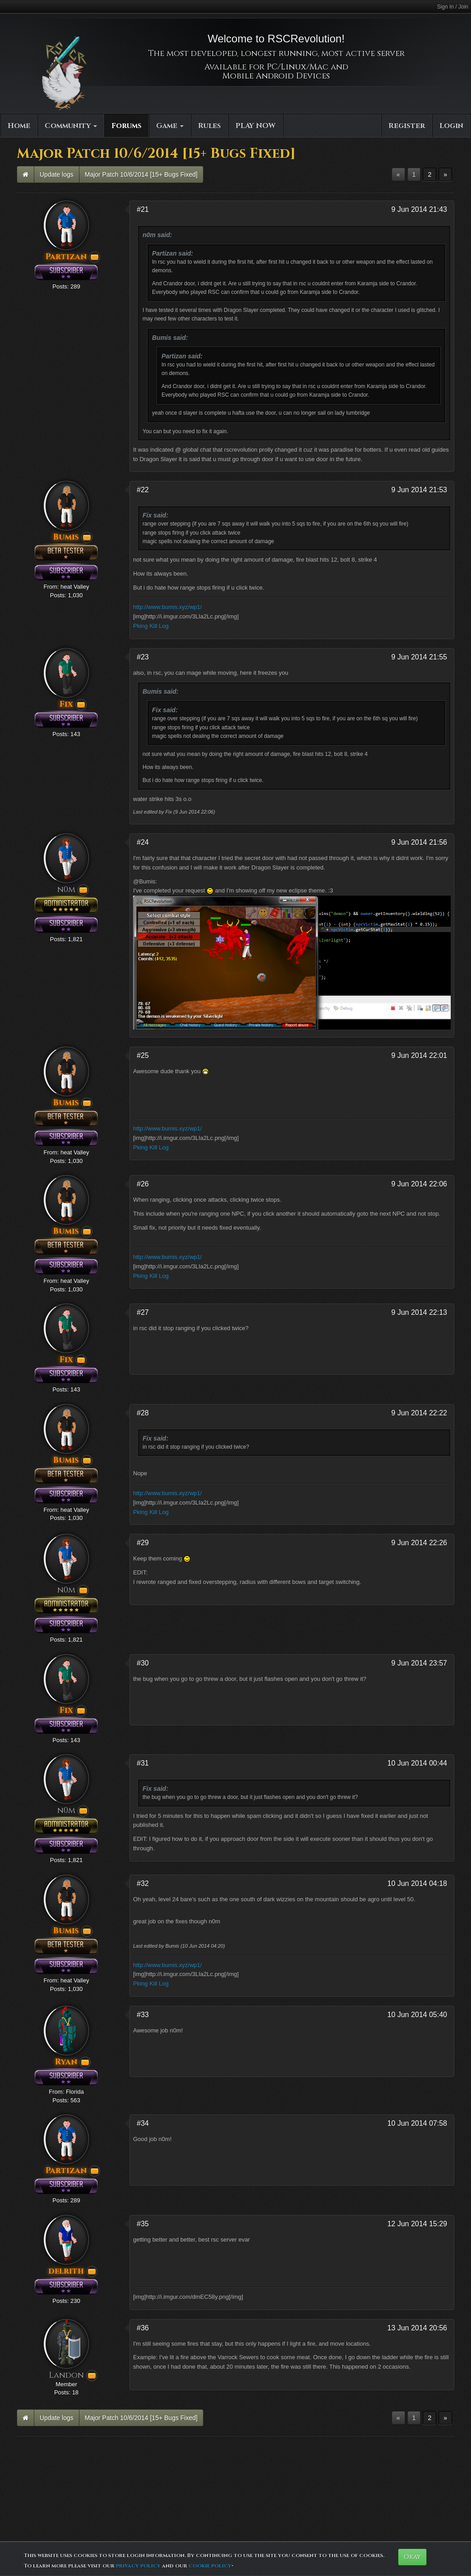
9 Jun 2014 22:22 (419, 1413)
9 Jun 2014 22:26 (419, 1543)
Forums (126, 126)
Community (71, 126)
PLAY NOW (256, 126)
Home (19, 126)
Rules (209, 126)
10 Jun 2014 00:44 (417, 1763)
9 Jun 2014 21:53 (419, 490)
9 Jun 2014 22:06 (419, 1184)
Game (170, 126)
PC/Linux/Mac (297, 67)
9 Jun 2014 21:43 (419, 209)
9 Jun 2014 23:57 (419, 1663)
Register (406, 126)
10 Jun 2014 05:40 (417, 2014)
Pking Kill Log (151, 625)
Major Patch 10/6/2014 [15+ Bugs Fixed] (141, 174)
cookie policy (210, 2565)
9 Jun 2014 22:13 (419, 1312)
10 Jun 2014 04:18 (417, 1883)
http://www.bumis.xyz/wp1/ (167, 607)
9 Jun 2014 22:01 (419, 1055)
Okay (412, 2557)
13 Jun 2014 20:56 (417, 2328)
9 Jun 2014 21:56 (419, 842)
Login (451, 126)
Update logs (57, 174)
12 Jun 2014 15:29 (417, 2224)
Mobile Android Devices (276, 76)
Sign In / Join (452, 7)
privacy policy (138, 2565)
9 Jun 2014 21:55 (419, 657)
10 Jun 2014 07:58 (417, 2123)
